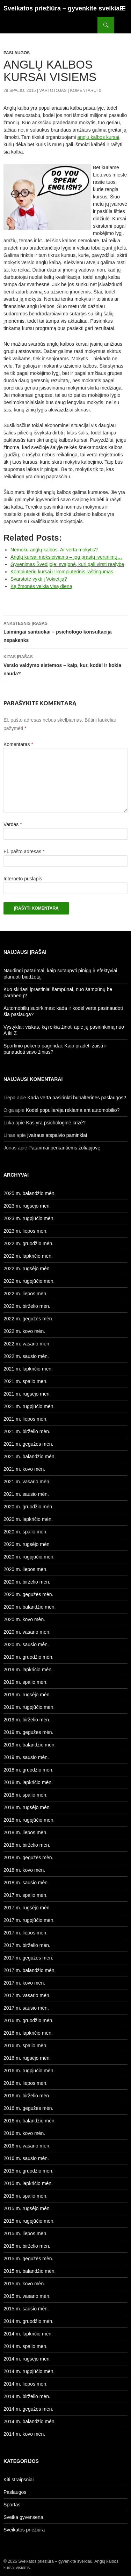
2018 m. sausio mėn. (26, 1882)
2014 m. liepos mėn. (25, 2384)
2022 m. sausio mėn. (26, 1356)
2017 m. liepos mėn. (25, 1932)
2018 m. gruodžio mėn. (28, 1770)
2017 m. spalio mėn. (25, 1895)
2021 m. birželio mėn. (26, 1431)
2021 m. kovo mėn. (24, 1469)
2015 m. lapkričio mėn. (28, 2183)
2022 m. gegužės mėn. (28, 1318)
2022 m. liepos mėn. (25, 1293)
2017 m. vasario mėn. (27, 1995)
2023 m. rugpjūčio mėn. (28, 1218)
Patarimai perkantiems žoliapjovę (64, 1147)
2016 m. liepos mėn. (25, 2083)
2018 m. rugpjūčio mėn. (28, 1820)
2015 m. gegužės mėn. (28, 2258)
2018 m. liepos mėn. (25, 1832)
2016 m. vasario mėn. (27, 2146)
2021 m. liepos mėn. (25, 1419)
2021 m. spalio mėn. (25, 1381)
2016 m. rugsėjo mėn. (27, 2058)
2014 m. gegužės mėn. (28, 2409)
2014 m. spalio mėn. (25, 2346)
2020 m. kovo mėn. (24, 1619)
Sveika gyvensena (23, 2517)
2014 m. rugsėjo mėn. (27, 2359)
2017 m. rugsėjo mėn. (27, 1907)
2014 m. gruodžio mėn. (28, 2321)
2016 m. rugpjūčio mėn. (28, 2070)
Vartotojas (52, 90)
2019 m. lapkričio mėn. (28, 1669)
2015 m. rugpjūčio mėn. (28, 2221)
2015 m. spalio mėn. (25, 2196)
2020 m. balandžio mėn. (29, 1607)
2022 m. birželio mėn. (26, 1306)
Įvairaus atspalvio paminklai (57, 1135)
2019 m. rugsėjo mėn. (27, 1694)
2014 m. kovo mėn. (24, 2434)
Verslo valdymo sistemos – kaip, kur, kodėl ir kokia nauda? (65, 664)
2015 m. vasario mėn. (27, 2296)
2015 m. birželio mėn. (26, 2246)
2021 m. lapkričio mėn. (28, 1369)
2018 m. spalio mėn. (25, 1795)
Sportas (11, 2504)
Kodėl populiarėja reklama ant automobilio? (73, 1110)
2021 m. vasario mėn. (27, 1481)
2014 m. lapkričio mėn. (28, 2334)
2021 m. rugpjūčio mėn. (28, 1406)
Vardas (12, 824)
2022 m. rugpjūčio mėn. (28, 1281)
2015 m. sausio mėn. (26, 2308)
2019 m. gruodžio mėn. (28, 1657)
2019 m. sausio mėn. (26, 1757)
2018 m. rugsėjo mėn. (27, 1807)
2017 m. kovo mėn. (24, 1983)
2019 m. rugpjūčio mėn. (28, 1707)
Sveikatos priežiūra (24, 2529)
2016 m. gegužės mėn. (28, 2108)
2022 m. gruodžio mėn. (28, 1243)
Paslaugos (16, 52)
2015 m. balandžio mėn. (29, 2271)
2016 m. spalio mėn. (25, 2045)
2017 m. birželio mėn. (26, 1945)
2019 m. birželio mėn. (26, 1719)
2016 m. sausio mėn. (26, 2158)
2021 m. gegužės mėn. (28, 1444)
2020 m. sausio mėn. (26, 1644)
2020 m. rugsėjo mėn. (27, 1544)
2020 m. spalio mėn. (25, 1531)
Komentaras (18, 744)
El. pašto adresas (24, 851)
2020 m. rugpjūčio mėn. (28, 1557)
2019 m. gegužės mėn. (28, 1732)
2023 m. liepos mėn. (25, 1231)
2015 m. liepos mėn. (25, 2233)
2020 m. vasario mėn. (27, 1632)
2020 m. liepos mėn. (25, 1569)
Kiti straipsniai (18, 2479)
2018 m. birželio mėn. (26, 1845)
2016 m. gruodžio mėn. (28, 2020)
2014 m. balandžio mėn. (29, 2421)
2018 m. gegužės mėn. (28, 1857)
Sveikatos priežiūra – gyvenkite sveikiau (63, 8)
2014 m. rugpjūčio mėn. (28, 2371)
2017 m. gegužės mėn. (28, 1958)
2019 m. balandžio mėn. (29, 1745)
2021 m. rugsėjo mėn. (27, 1394)
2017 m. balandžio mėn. (29, 1970)
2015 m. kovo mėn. (24, 2283)
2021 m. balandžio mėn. (29, 1456)
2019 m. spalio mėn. (25, 1682)
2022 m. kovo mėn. (24, 1331)
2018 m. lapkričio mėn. (28, 1782)
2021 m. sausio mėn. (26, 1494)
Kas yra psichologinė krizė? (56, 1122)
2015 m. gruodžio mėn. (28, 2171)
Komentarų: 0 (85, 90)
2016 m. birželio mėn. (26, 2095)
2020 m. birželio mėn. (26, 1582)
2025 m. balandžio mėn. (29, 1193)
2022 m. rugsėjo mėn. (27, 1268)
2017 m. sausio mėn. (26, 2008)
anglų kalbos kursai (98, 137)
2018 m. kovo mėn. (24, 1870)
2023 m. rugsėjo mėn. (27, 1206)
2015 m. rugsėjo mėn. (27, 2208)
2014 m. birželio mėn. (26, 2396)
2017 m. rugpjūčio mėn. (28, 1920)
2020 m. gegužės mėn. (28, 1594)
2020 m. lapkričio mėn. (28, 1519)
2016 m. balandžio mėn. (29, 2120)
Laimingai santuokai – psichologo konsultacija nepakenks (65, 631)
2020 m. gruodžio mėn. (28, 1506)
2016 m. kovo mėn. (24, 2133)
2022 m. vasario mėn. (27, 1343)
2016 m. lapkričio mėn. (28, 2033)
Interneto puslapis (22, 878)
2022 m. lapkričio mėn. (28, 1256)
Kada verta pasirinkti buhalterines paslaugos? (77, 1097)
